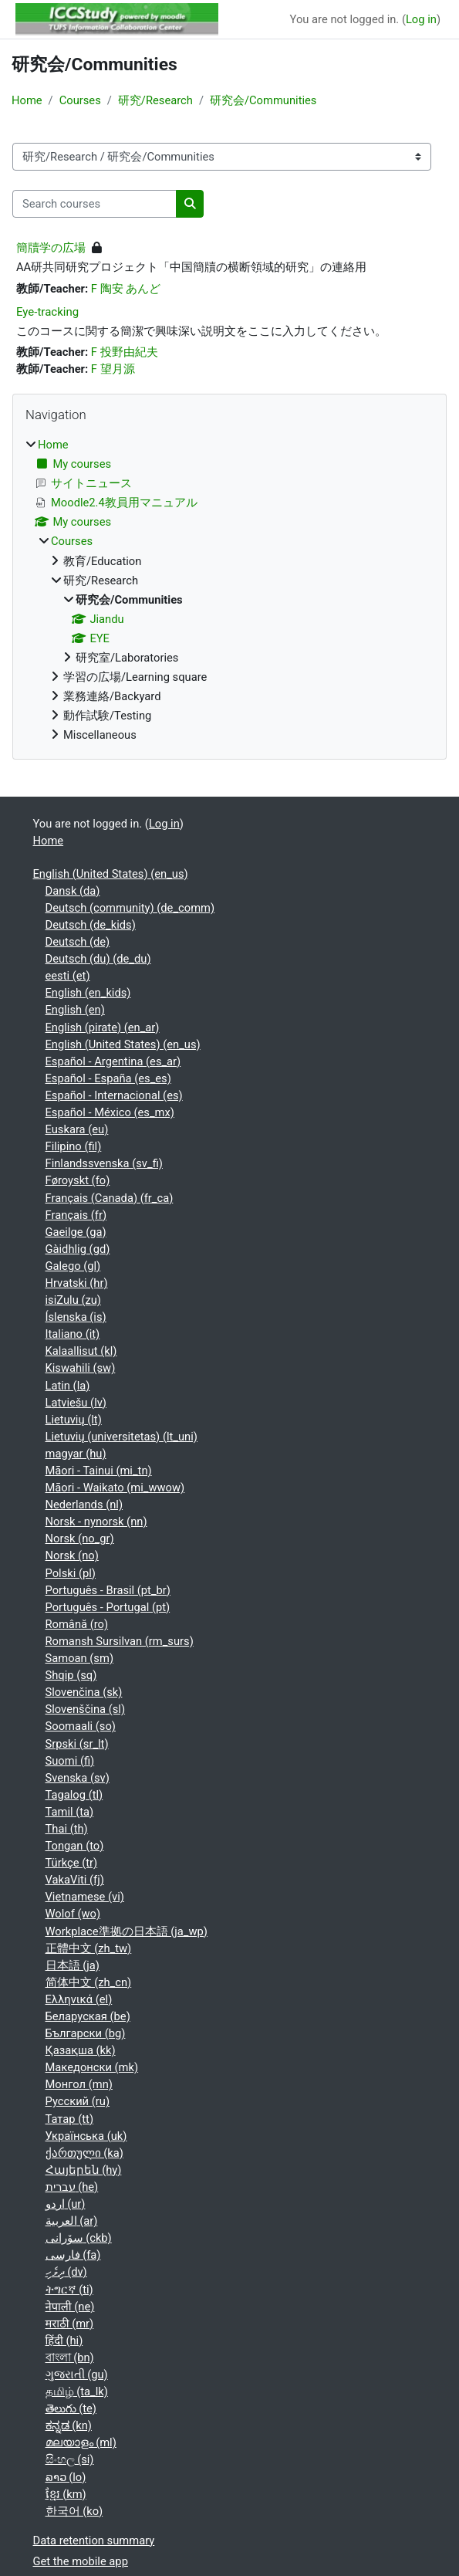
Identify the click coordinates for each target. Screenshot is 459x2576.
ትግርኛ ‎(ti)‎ (69, 2290)
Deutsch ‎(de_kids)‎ (91, 925)
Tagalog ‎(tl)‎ (74, 1795)
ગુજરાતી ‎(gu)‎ (77, 2374)
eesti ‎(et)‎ (68, 976)
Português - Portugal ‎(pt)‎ (108, 1607)
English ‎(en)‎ (75, 1010)
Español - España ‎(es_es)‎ (108, 1078)
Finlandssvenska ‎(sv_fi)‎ (104, 1163)
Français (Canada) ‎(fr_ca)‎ (110, 1198)
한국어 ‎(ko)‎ (74, 2511)
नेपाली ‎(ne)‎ (70, 2307)
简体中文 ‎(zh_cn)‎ (89, 1982)
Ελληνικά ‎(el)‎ (79, 1999)
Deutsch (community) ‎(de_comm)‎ (130, 908)
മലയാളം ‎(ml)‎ (81, 2442)
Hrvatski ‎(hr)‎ (77, 1283)
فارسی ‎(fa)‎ (73, 2255)
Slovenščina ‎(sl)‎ (86, 1709)
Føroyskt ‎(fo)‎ (78, 1180)
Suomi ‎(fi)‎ (70, 1761)
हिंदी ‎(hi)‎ (64, 2341)
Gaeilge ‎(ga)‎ (76, 1232)
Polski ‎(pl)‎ (71, 1573)
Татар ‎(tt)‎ (70, 2119)
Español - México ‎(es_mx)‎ (110, 1112)
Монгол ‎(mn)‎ (79, 2084)
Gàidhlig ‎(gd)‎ (78, 1249)
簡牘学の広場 (51, 248)
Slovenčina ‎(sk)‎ (84, 1692)
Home (27, 100)
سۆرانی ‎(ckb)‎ (79, 2238)
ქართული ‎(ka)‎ (84, 2153)
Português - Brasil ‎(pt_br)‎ (108, 1590)
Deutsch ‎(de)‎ (78, 942)
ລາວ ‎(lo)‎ (66, 2477)
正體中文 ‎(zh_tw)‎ (89, 1948)
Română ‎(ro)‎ (77, 1624)
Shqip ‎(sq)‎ (71, 1675)
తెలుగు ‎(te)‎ (71, 2408)
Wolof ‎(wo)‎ (73, 1914)
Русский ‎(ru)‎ (78, 2101)
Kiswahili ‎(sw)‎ (81, 1368)
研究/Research (155, 100)
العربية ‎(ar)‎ (72, 2221)
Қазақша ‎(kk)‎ (81, 2050)
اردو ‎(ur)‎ (66, 2204)
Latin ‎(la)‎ (68, 1386)
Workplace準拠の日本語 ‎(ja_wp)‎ (127, 1931)
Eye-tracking (47, 312)
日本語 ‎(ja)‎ (73, 1965)
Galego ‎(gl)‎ (73, 1266)
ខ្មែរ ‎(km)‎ (66, 2494)
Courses (80, 100)
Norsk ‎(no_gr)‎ (80, 1538)
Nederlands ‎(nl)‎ (84, 1504)
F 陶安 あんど (125, 289)
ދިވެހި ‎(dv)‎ (66, 2272)
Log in (421, 19)
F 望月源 (113, 369)
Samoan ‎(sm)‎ (80, 1658)
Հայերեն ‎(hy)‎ (84, 2170)
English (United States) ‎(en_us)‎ (110, 874)
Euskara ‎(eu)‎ (77, 1129)
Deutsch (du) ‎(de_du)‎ (98, 959)
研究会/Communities (263, 100)
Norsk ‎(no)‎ (72, 1555)
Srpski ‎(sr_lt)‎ (77, 1744)
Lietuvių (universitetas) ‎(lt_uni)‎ (121, 1437)
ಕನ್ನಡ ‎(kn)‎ (69, 2425)
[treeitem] (229, 590)
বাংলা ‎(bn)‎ (70, 2357)
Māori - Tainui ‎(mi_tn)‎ (99, 1471)
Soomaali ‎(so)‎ (81, 1726)
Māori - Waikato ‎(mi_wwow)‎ (115, 1487)
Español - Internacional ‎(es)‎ (114, 1095)
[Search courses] (94, 204)
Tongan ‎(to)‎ (75, 1846)
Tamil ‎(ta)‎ (70, 1812)
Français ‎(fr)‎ (76, 1215)
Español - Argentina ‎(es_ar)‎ (113, 1061)
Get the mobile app (80, 2561)
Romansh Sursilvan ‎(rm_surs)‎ (120, 1641)
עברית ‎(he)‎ (72, 2187)
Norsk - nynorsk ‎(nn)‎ (96, 1521)
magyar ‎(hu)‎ (76, 1454)
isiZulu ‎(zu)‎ (73, 1300)
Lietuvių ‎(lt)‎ (74, 1420)
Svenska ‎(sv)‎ (78, 1778)
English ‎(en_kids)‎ (88, 993)
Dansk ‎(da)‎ (73, 891)
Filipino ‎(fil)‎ (74, 1146)
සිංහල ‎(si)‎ (70, 2459)
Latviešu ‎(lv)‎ (76, 1403)
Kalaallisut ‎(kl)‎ (81, 1351)
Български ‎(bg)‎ (86, 2033)
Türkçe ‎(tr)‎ (72, 1863)
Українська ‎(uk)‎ (86, 2136)
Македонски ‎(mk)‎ (92, 2067)
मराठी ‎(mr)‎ (70, 2324)
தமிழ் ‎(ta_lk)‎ (77, 2391)
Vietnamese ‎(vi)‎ (85, 1897)
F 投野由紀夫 (124, 352)
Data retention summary (94, 2540)
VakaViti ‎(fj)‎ (75, 1880)
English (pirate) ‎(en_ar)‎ (103, 1027)
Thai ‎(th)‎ (67, 1829)
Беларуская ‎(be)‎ (88, 2016)
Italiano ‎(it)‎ (73, 1334)
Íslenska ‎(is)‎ (76, 1317)
